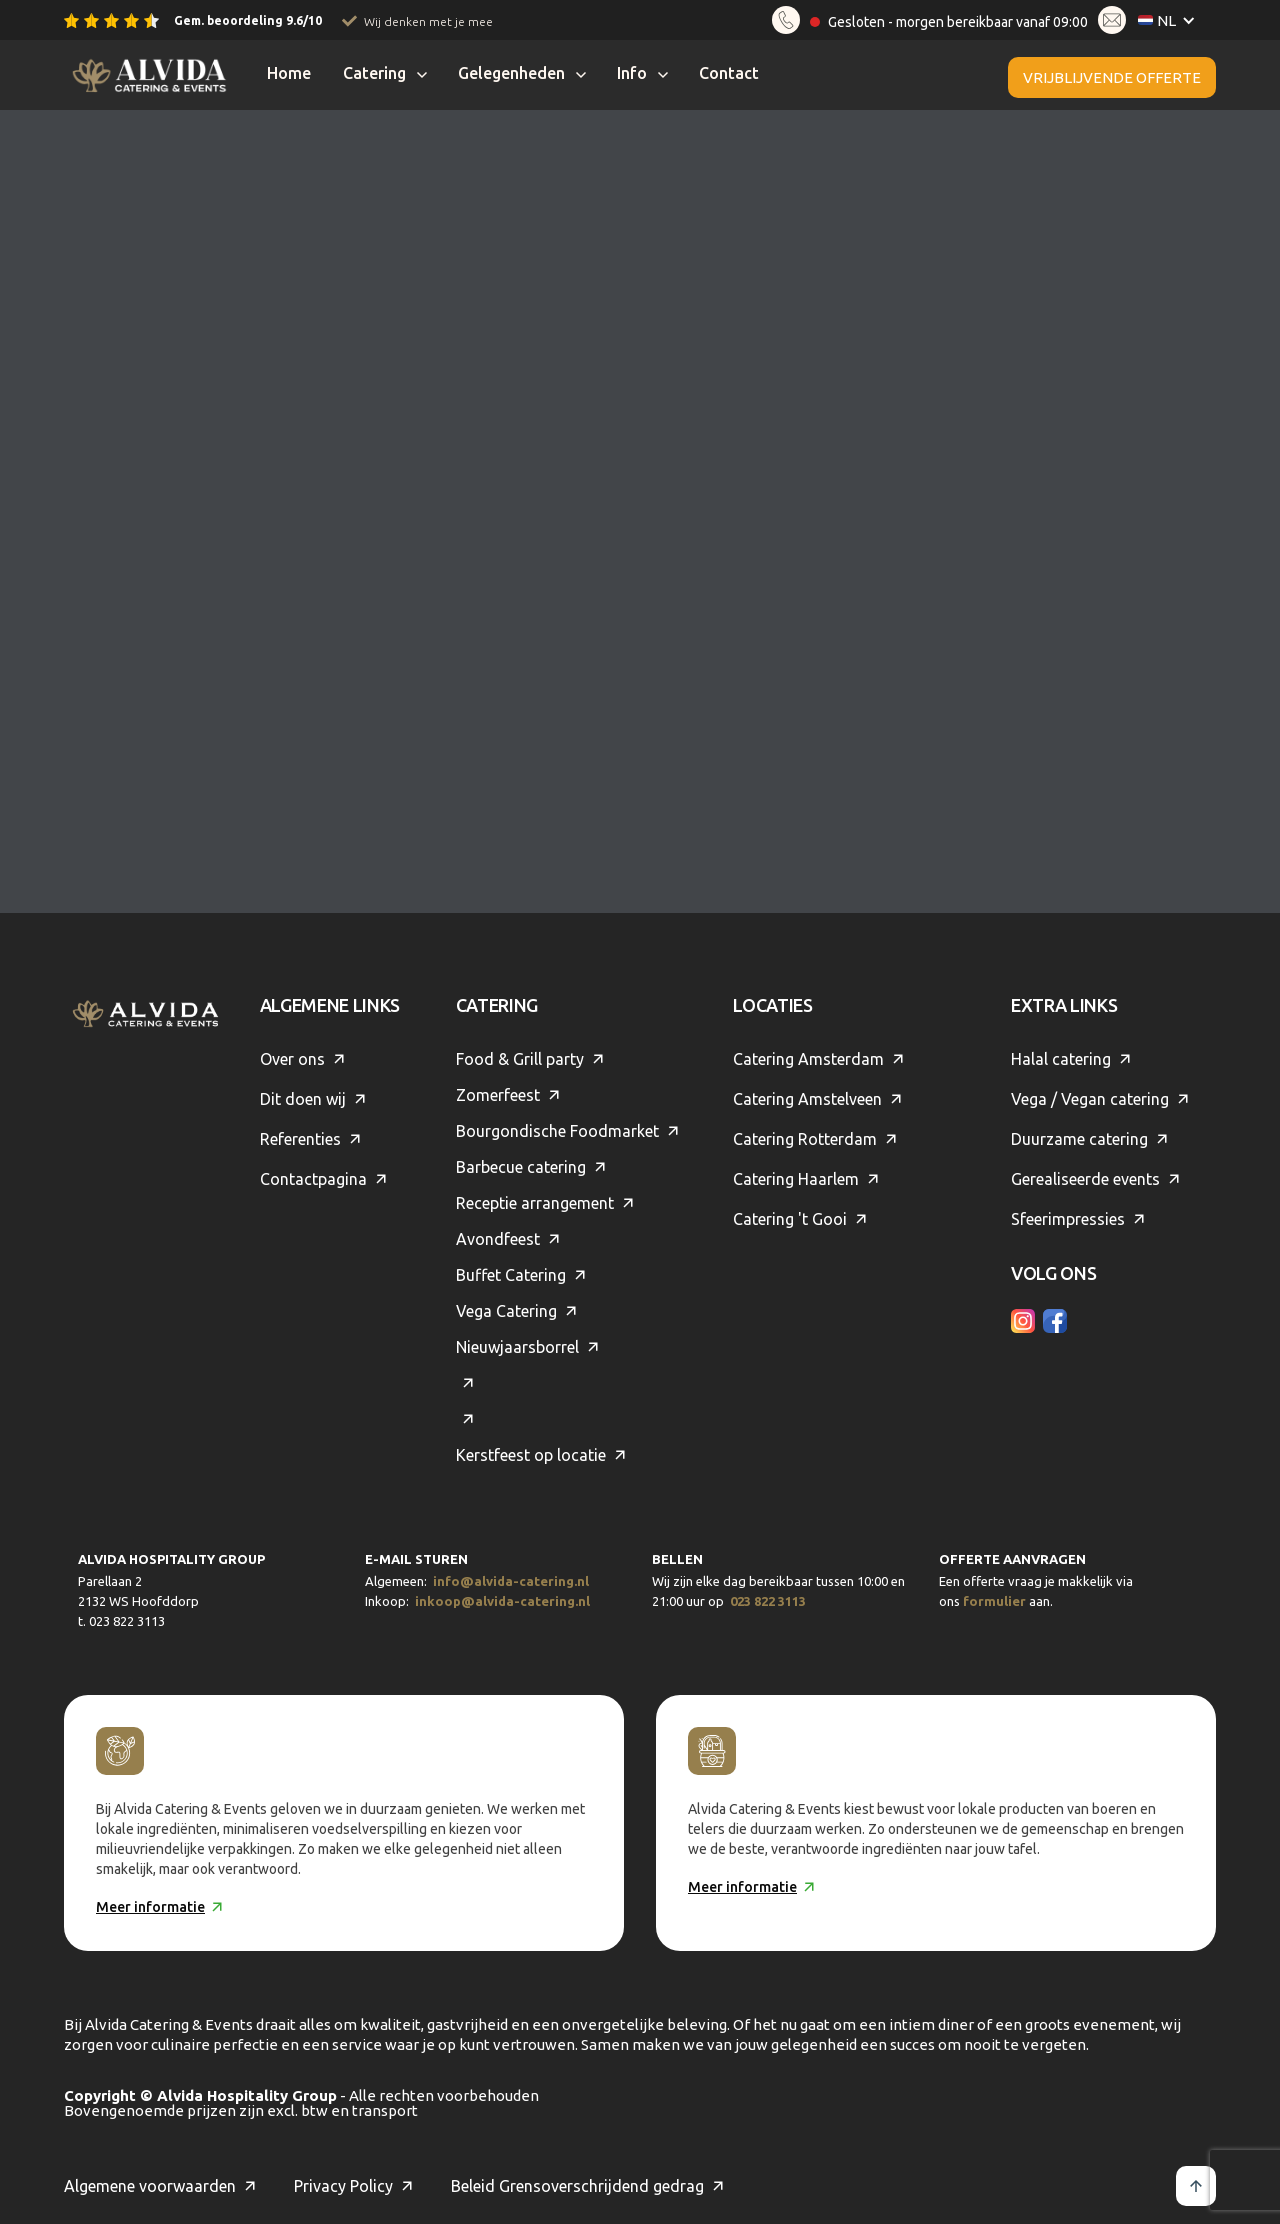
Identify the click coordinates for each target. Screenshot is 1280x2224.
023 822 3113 (768, 1601)
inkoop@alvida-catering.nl (502, 1601)
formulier (994, 1601)
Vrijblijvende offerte (1112, 77)
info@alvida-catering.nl (511, 1581)
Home (289, 73)
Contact (729, 73)
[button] (1171, 20)
